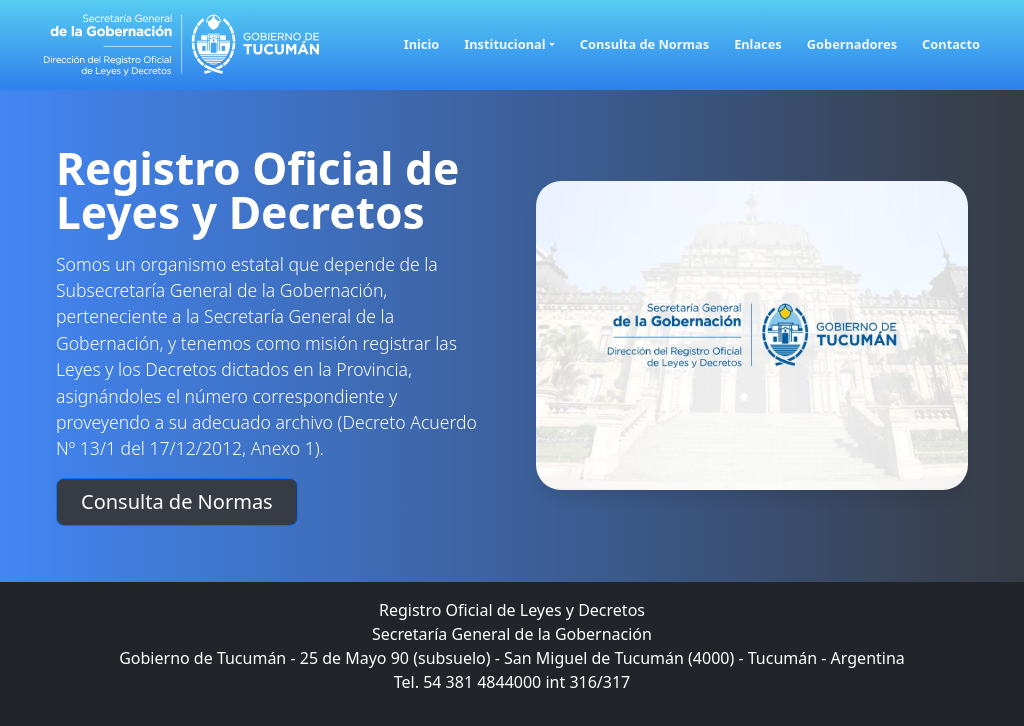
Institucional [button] (504, 44)
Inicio (422, 44)
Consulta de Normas (644, 44)
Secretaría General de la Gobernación (512, 634)
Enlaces (758, 44)
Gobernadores (852, 44)
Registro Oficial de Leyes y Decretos (258, 190)
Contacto (951, 44)
